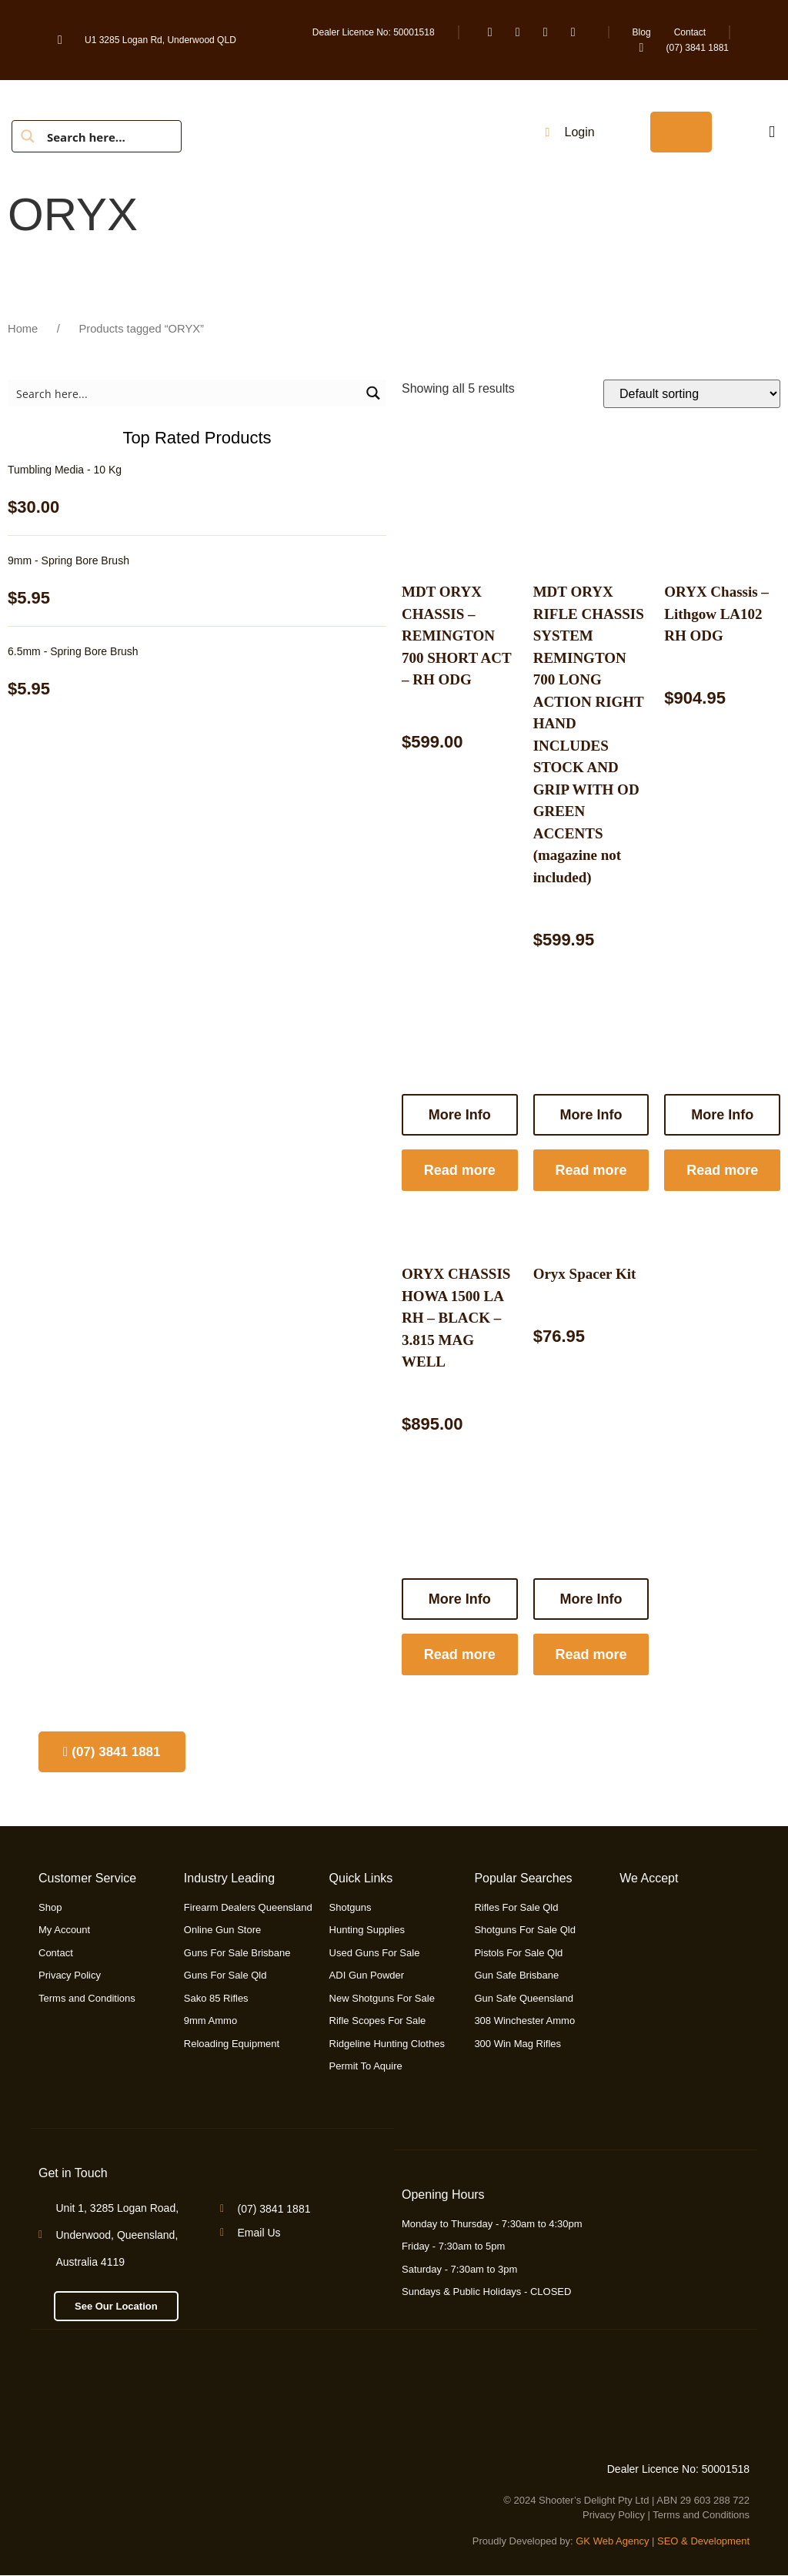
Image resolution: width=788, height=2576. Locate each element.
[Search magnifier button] (27, 136)
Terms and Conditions (701, 2515)
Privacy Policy (614, 2515)
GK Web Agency (612, 2541)
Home (23, 329)
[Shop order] (691, 394)
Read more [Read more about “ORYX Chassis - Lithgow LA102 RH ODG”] (722, 1170)
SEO (667, 2541)
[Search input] (108, 136)
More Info (722, 1114)
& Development (715, 2541)
